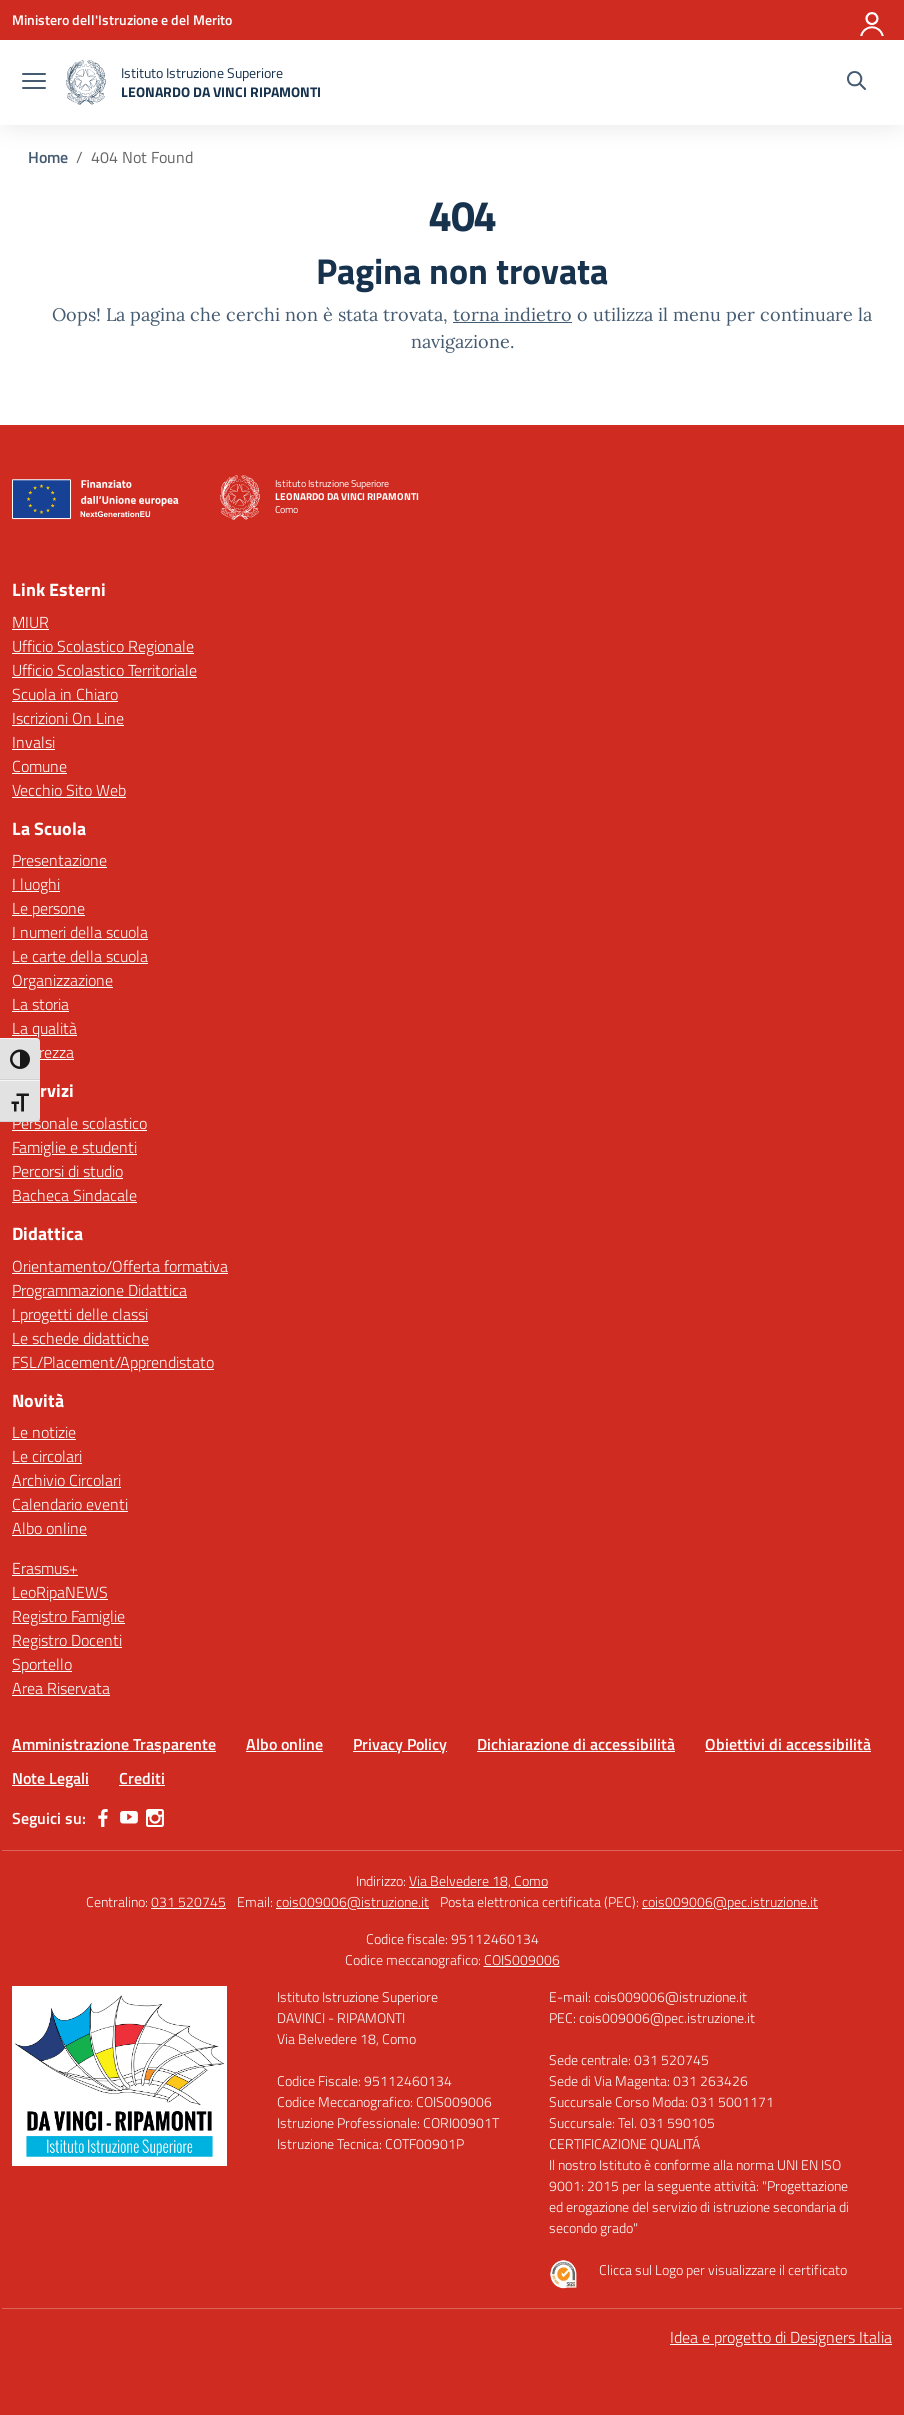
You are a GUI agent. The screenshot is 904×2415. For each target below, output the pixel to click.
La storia (40, 1004)
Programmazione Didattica (99, 1290)
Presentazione (59, 860)
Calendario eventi (70, 1504)
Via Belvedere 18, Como (478, 1880)
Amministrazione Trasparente (114, 1744)
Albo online (49, 1528)
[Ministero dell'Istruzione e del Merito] (122, 19)
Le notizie (44, 1432)
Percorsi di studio (67, 1171)
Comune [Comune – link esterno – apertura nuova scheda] (39, 766)
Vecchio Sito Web (69, 790)
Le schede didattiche (80, 1338)
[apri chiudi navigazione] (34, 83)
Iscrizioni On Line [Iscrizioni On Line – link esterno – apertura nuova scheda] (68, 718)
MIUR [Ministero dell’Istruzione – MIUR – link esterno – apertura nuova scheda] (30, 622)
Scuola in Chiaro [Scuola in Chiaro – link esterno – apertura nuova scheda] (65, 694)
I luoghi (36, 884)
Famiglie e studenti (74, 1147)
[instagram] (155, 1818)
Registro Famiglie (68, 1616)
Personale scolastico (79, 1123)
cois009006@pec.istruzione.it (730, 1901)
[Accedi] (873, 20)
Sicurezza (43, 1052)
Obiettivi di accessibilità (788, 1744)
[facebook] (103, 1818)
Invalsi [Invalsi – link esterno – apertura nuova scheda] (33, 742)
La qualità (44, 1028)
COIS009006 (522, 1959)
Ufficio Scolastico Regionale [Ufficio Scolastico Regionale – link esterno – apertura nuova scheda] (103, 646)
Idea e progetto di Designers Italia (781, 2337)
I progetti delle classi (80, 1314)
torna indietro (512, 314)
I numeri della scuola (80, 932)
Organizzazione (62, 980)
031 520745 (188, 1901)
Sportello (42, 1664)
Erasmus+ (45, 1568)
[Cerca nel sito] (856, 83)
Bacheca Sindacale (74, 1195)
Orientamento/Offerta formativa (120, 1266)
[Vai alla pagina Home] (48, 157)
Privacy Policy (400, 1744)
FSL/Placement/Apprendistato (113, 1362)
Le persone (48, 908)
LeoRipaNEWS (60, 1592)
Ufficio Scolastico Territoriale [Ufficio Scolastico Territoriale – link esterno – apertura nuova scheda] (104, 670)
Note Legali (50, 1778)
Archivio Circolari (66, 1480)
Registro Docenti (67, 1640)
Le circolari (47, 1456)
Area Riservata (61, 1688)
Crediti (142, 1778)
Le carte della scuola (80, 956)
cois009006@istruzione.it (352, 1901)
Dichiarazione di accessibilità (576, 1744)
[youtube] (129, 1818)
